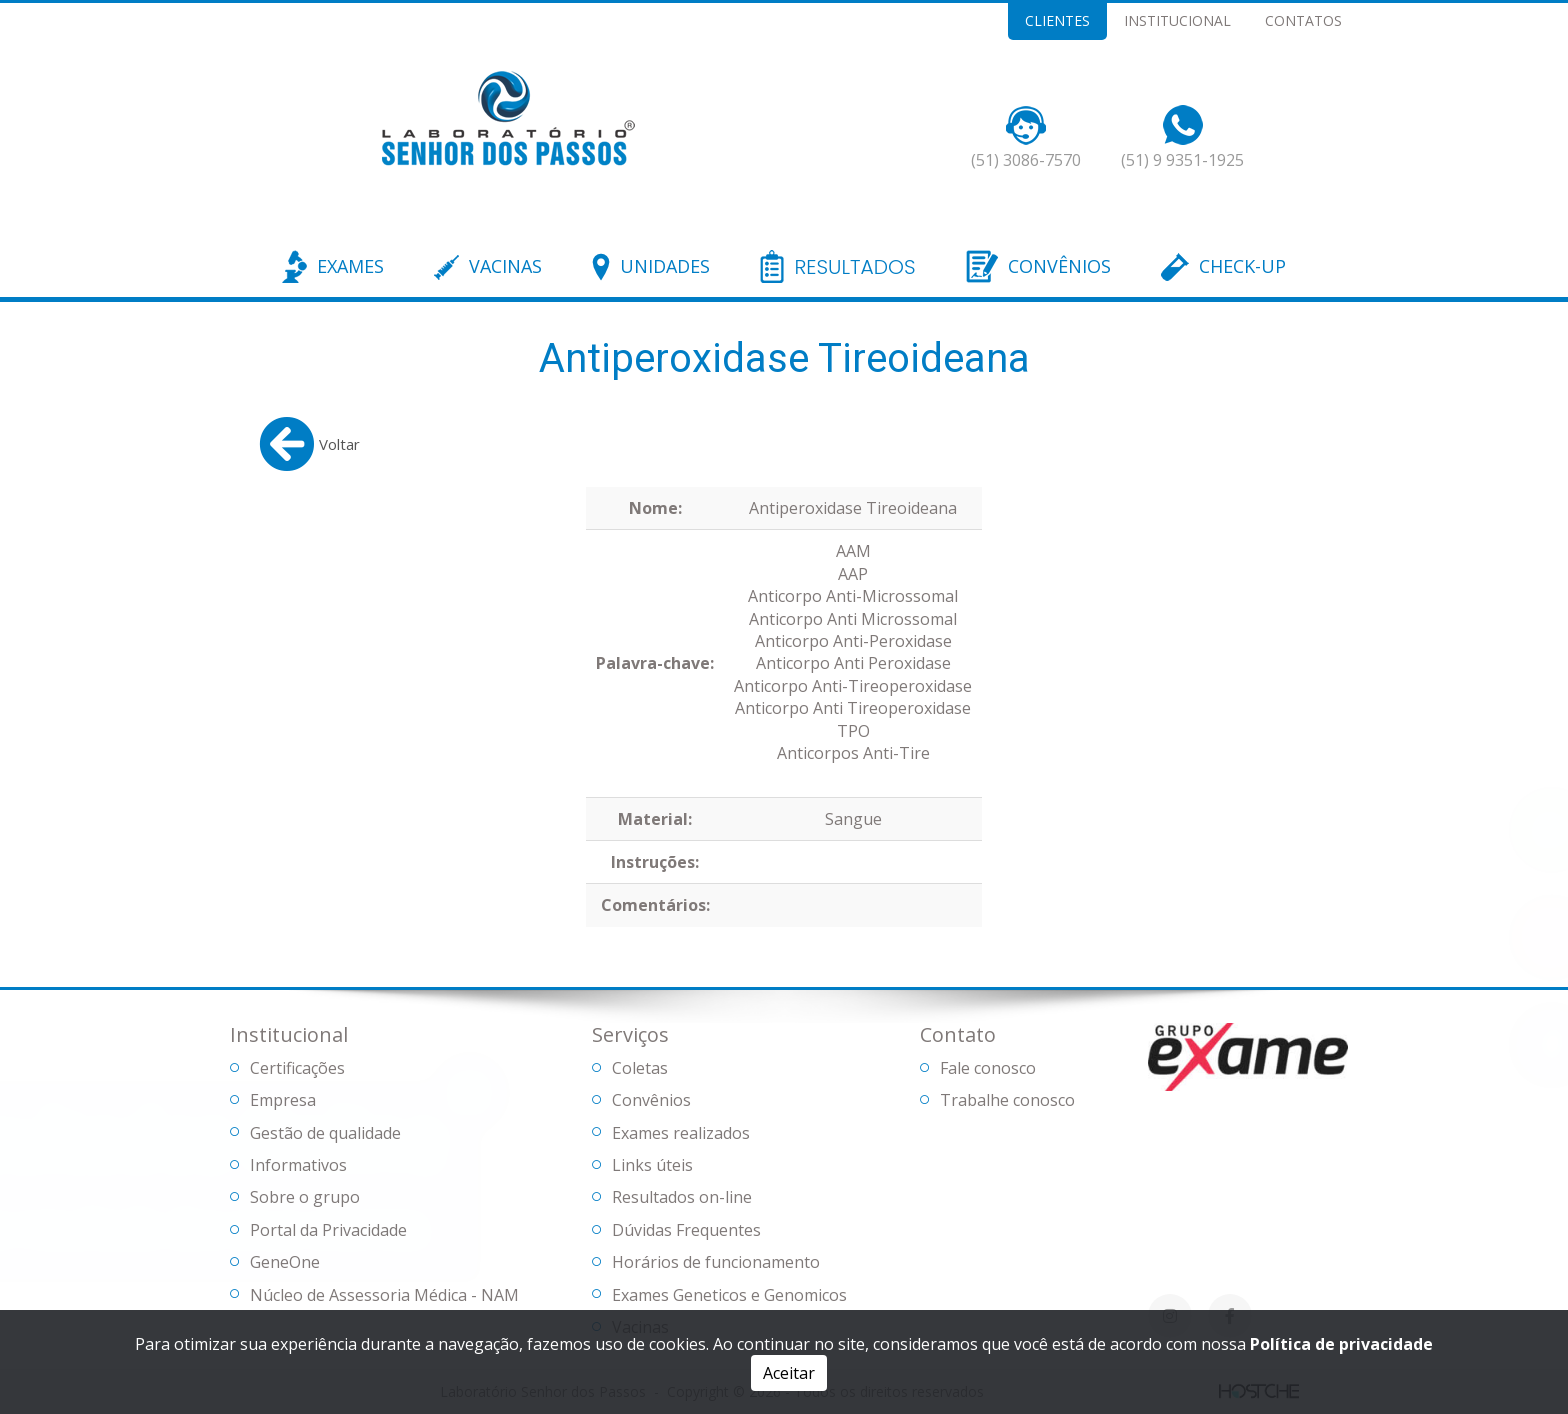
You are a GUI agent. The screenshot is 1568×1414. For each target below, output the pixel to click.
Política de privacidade (1341, 1344)
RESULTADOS (854, 268)
